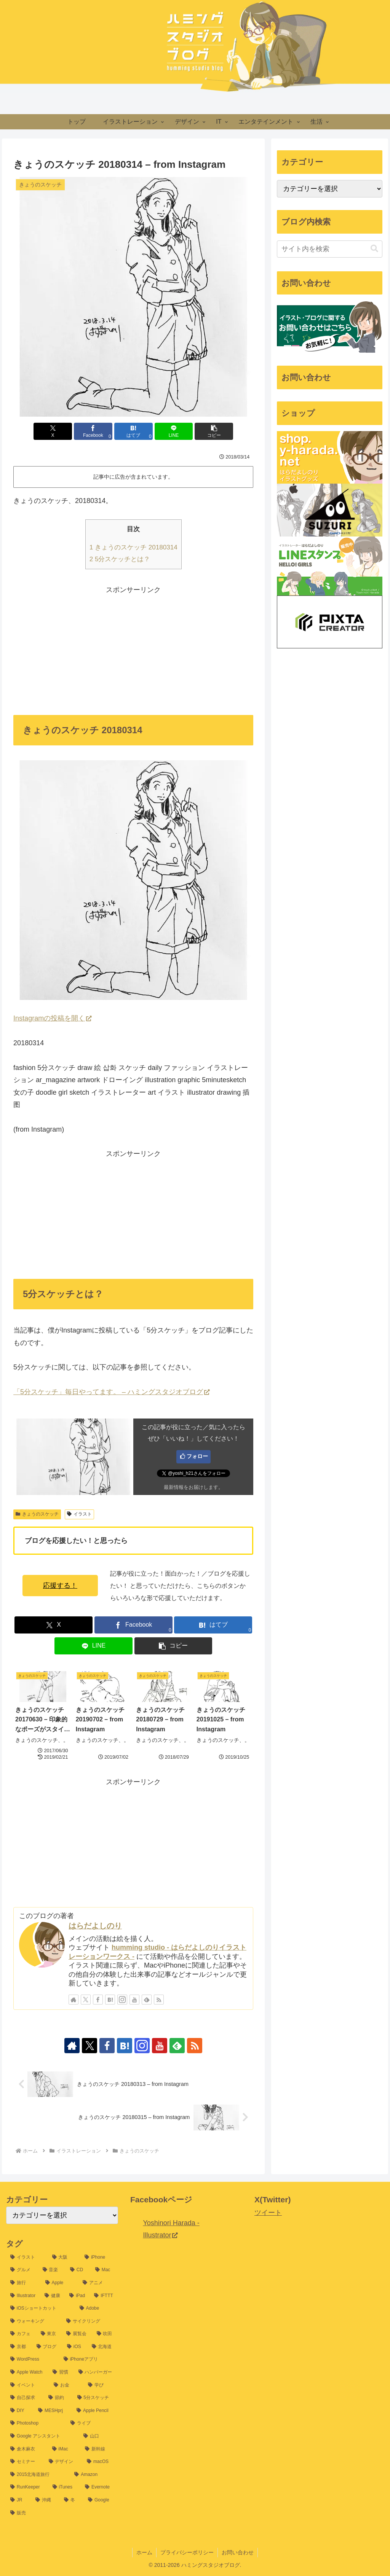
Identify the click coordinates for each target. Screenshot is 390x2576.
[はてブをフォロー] (110, 1999)
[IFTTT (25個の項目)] (104, 2296)
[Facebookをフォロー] (98, 1999)
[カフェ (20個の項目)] (21, 2334)
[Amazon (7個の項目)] (94, 2474)
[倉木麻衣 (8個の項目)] (27, 2449)
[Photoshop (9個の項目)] (36, 2423)
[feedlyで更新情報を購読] (147, 1999)
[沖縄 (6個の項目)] (45, 2500)
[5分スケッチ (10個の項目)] (95, 2398)
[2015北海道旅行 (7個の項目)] (38, 2474)
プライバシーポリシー (187, 2552)
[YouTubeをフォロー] (134, 1999)
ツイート (268, 2212)
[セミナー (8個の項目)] (25, 2462)
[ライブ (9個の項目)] (92, 2423)
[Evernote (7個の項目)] (99, 2487)
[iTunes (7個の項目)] (64, 2487)
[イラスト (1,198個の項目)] (27, 2257)
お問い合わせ (238, 2552)
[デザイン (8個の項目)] (63, 2462)
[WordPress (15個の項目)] (33, 2359)
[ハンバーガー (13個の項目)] (96, 2372)
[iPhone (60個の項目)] (99, 2257)
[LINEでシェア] (174, 431)
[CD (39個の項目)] (78, 2270)
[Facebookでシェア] (93, 431)
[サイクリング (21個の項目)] (90, 2321)
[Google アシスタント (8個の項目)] (42, 2436)
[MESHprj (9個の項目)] (53, 2411)
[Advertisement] (133, 649)
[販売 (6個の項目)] (62, 2513)
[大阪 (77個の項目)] (64, 2257)
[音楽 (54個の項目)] (52, 2270)
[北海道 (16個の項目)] (103, 2347)
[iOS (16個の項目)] (75, 2347)
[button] (214, 431)
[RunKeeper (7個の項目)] (27, 2487)
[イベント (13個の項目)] (28, 2385)
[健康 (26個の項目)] (52, 2296)
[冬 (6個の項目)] (72, 2500)
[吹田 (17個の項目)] (105, 2334)
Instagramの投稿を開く (52, 1018)
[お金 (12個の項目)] (66, 2385)
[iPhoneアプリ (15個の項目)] (88, 2359)
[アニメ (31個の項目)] (98, 2283)
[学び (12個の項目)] (101, 2385)
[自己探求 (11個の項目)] (25, 2398)
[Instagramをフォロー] (122, 1999)
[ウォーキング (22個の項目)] (34, 2321)
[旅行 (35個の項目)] (23, 2283)
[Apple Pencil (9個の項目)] (95, 2411)
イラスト (79, 1514)
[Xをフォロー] (86, 1999)
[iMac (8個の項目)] (64, 2449)
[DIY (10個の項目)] (20, 2411)
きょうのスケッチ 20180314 (133, 547)
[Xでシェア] (53, 431)
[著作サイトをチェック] (73, 1999)
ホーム (144, 2552)
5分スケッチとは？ (120, 559)
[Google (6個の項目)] (101, 2500)
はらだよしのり (95, 1926)
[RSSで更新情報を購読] (159, 1999)
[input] (329, 249)
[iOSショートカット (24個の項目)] (41, 2308)
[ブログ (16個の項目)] (47, 2347)
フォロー (197, 1456)
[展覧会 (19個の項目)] (77, 2334)
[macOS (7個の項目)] (100, 2462)
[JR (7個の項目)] (18, 2500)
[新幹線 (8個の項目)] (99, 2449)
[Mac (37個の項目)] (104, 2270)
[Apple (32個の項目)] (60, 2283)
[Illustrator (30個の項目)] (23, 2296)
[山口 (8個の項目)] (98, 2436)
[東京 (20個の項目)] (49, 2334)
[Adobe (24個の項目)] (96, 2308)
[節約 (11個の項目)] (58, 2398)
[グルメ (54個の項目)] (22, 2270)
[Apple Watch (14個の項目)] (27, 2372)
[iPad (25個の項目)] (77, 2296)
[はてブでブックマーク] (133, 431)
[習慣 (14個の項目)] (61, 2372)
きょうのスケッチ (37, 1514)
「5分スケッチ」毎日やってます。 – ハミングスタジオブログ (111, 1392)
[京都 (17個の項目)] (19, 2347)
